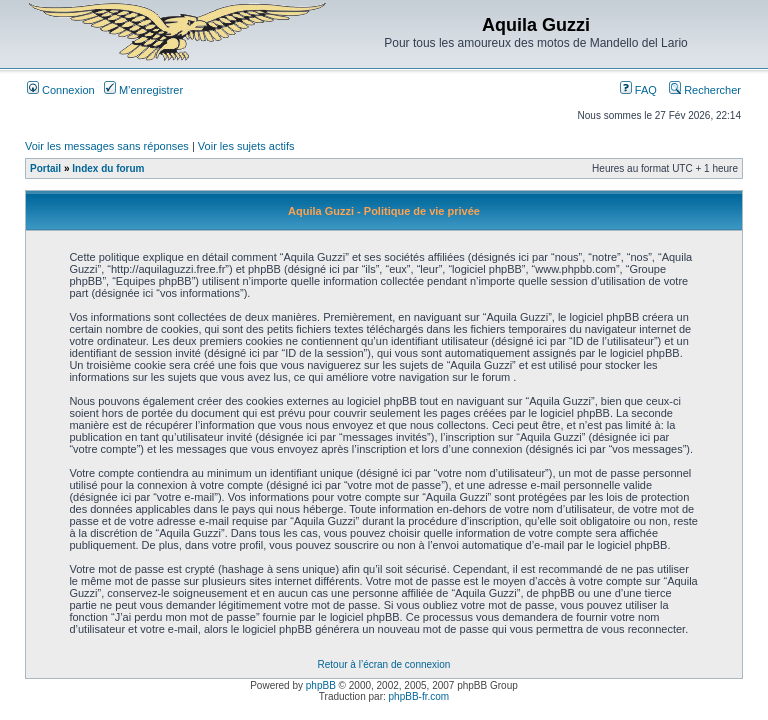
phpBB (321, 685)
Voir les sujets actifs (246, 146)
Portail (45, 168)
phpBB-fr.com (419, 696)
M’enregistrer (143, 90)
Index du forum (108, 168)
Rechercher (705, 90)
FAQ (638, 90)
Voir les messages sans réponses (107, 146)
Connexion (61, 90)
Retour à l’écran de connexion (384, 664)
